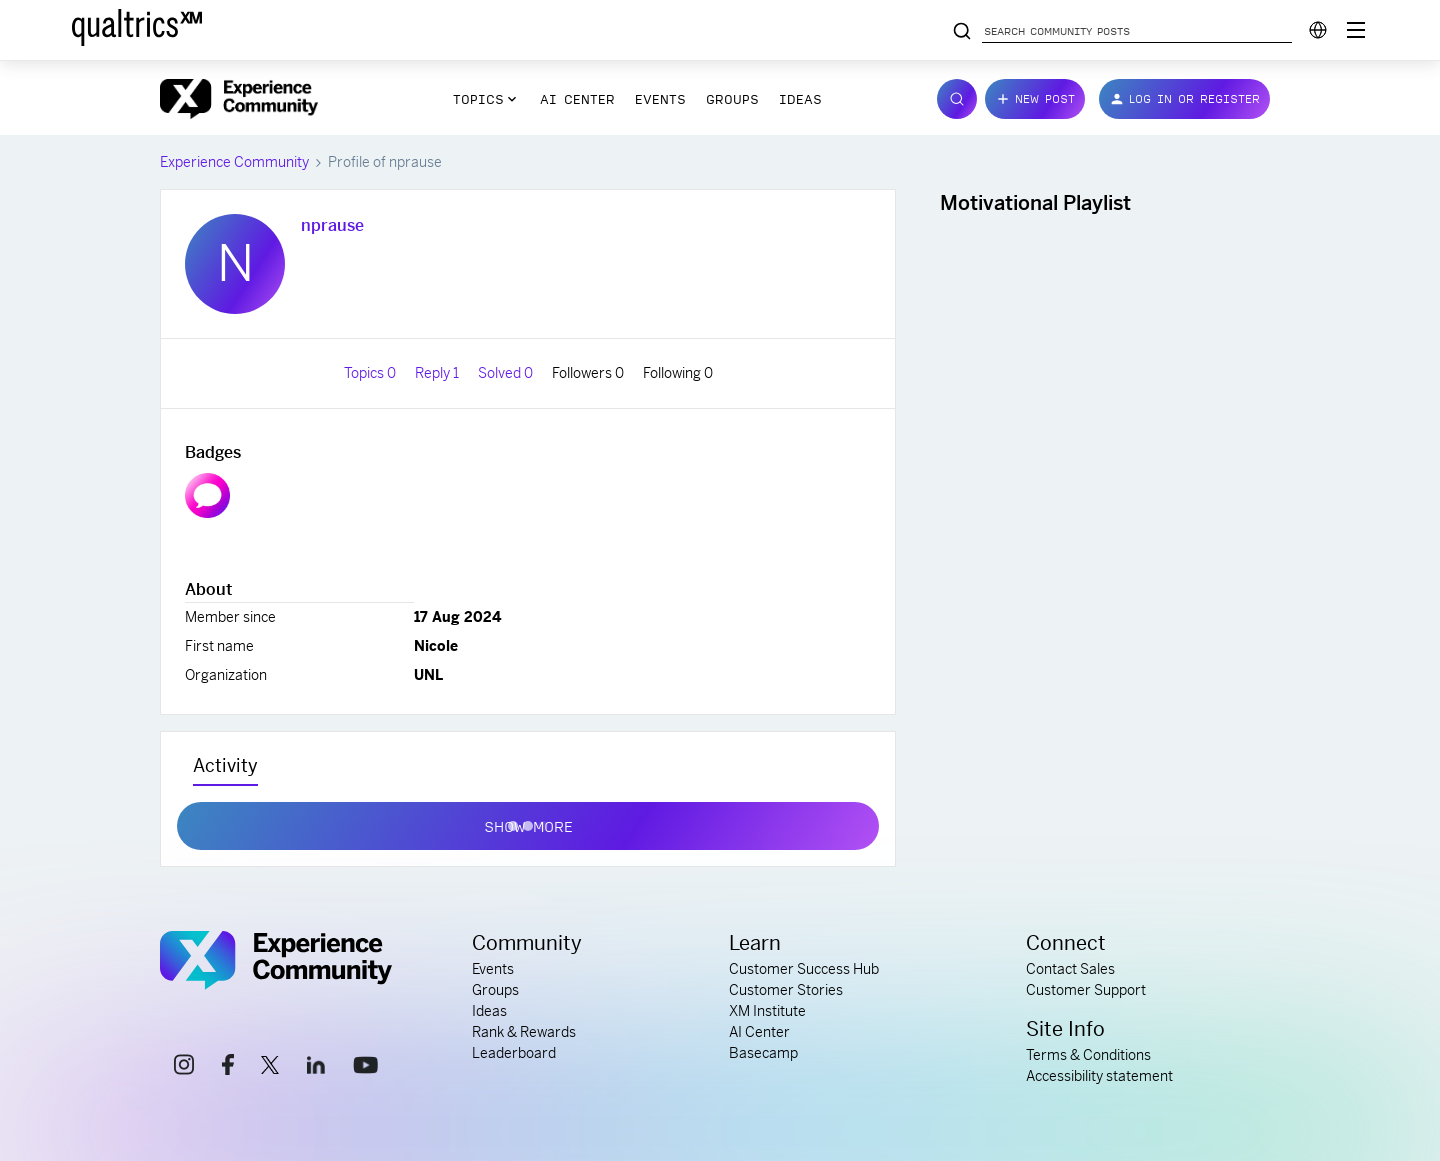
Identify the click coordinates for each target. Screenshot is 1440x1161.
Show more (528, 822)
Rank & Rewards (524, 1032)
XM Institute (767, 1011)
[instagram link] (184, 1067)
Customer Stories (786, 990)
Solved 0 (507, 373)
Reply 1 (438, 373)
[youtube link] (365, 1068)
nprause (332, 225)
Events (660, 99)
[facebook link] (228, 1067)
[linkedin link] (316, 1068)
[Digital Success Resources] (1356, 30)
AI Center (577, 99)
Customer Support (1086, 990)
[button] (1035, 99)
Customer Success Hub (804, 969)
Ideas (800, 99)
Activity (225, 765)
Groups (732, 99)
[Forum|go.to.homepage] (239, 99)
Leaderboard (514, 1053)
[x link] (270, 1068)
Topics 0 (371, 373)
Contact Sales (1070, 969)
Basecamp (763, 1053)
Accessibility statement (1099, 1076)
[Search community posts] (962, 32)
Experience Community (234, 162)
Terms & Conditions (1088, 1055)
